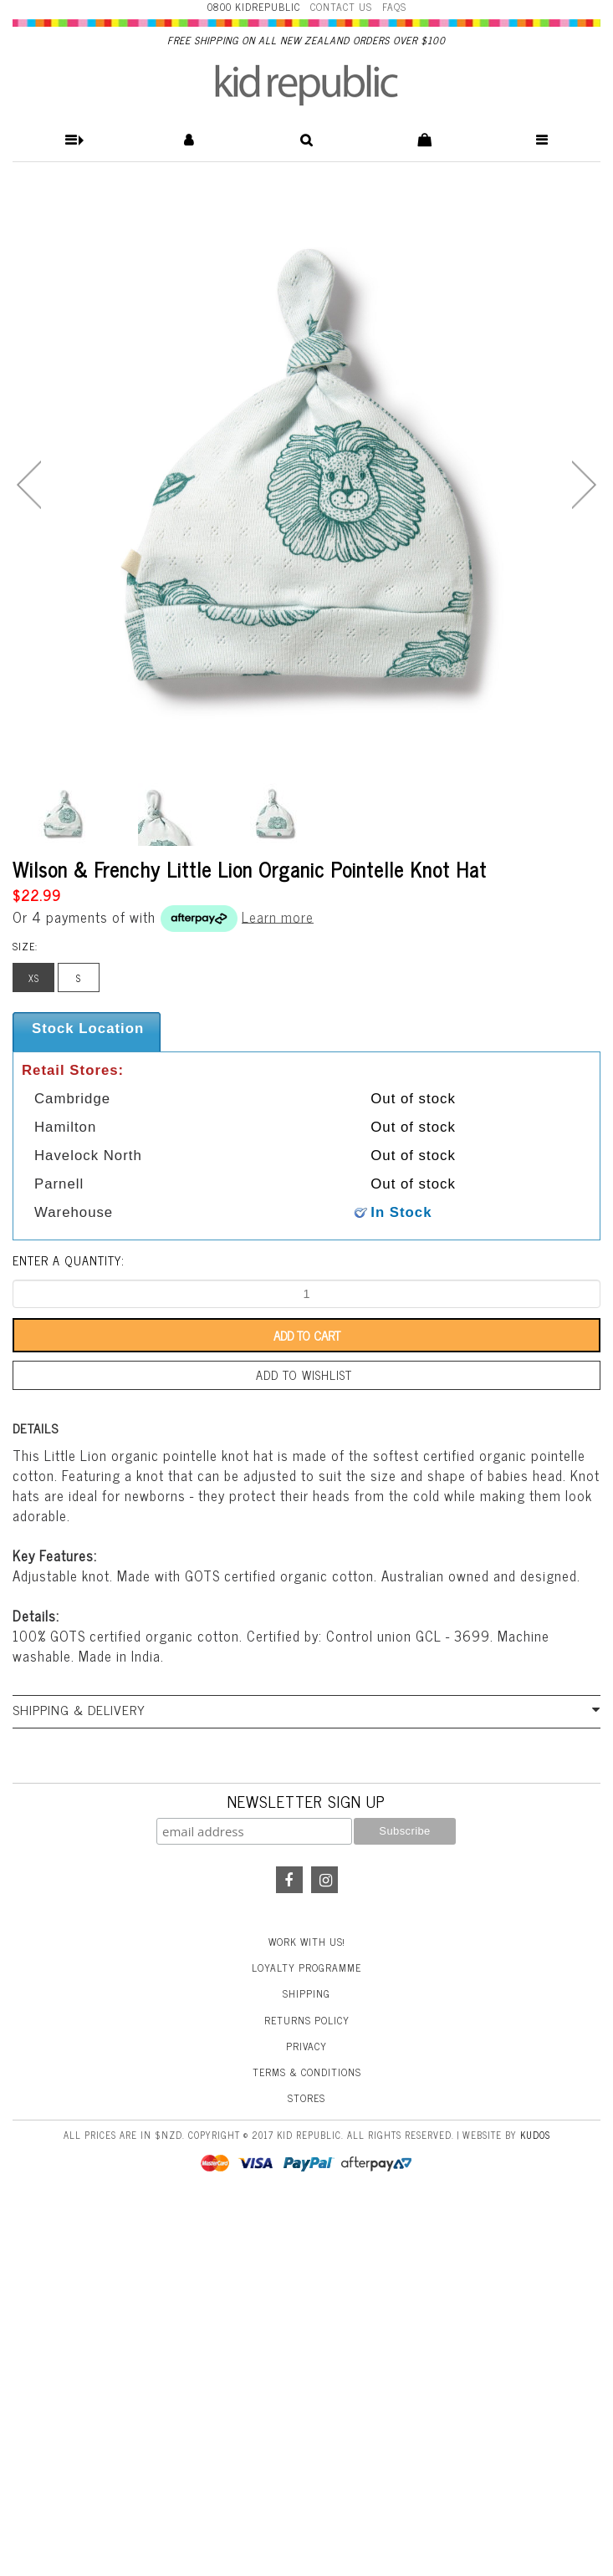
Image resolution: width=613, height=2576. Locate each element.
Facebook (289, 1879)
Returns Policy (307, 2020)
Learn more (278, 916)
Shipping (306, 1993)
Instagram (324, 1879)
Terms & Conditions (307, 2072)
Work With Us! (306, 1941)
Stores (306, 2098)
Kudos (535, 2134)
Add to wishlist (304, 1375)
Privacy (306, 2046)
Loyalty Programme (306, 1967)
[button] (71, 140)
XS (33, 977)
